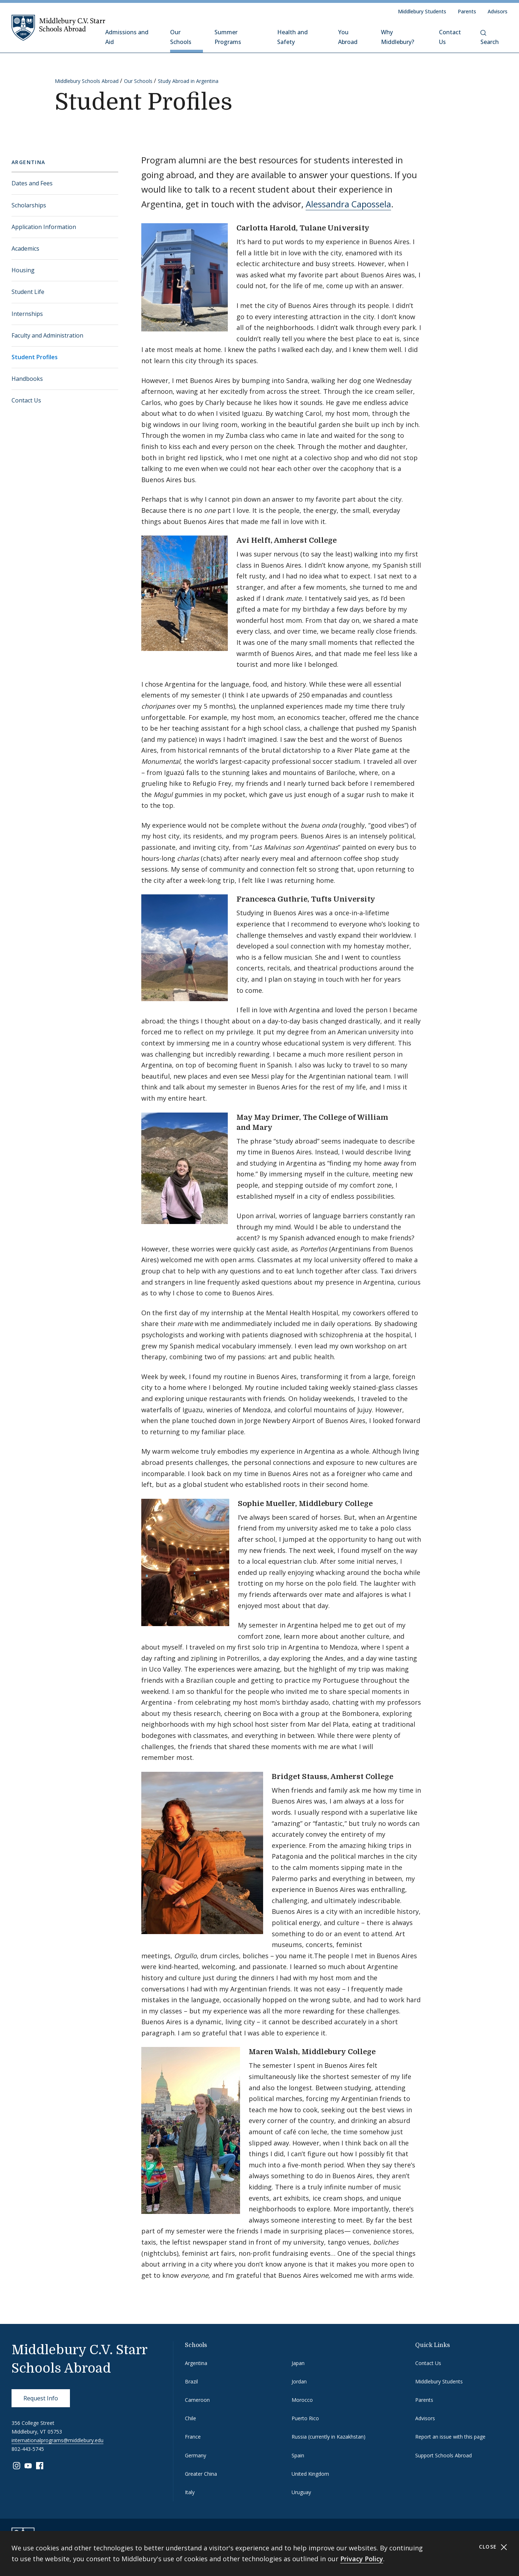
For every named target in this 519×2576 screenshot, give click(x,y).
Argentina (28, 162)
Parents (467, 11)
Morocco (302, 2399)
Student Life (28, 292)
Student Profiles (35, 357)
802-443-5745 (28, 2448)
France (193, 2436)
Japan (298, 2363)
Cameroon (197, 2399)
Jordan (299, 2381)
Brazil (191, 2381)
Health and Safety (292, 37)
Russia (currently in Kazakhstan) (328, 2436)
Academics (25, 248)
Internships (27, 314)
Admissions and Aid (126, 37)
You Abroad (348, 37)
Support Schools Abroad (443, 2455)
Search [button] (489, 38)
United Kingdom (310, 2473)
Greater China (201, 2473)
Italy (190, 2492)
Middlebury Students (422, 11)
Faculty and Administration (47, 335)
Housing (23, 270)
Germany (195, 2455)
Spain (298, 2455)
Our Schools (180, 37)
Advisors (497, 11)
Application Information (44, 227)
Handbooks (27, 379)
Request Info (40, 2398)
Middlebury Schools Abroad (87, 81)
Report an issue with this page (450, 2436)
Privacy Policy (361, 2558)
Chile (190, 2418)
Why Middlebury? (397, 37)
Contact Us (450, 37)
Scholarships (29, 205)
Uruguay (301, 2492)
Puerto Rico (305, 2418)
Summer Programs (227, 37)
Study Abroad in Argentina (188, 81)
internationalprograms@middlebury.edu (57, 2440)
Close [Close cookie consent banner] (493, 2547)
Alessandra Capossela (348, 204)
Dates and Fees (32, 183)
